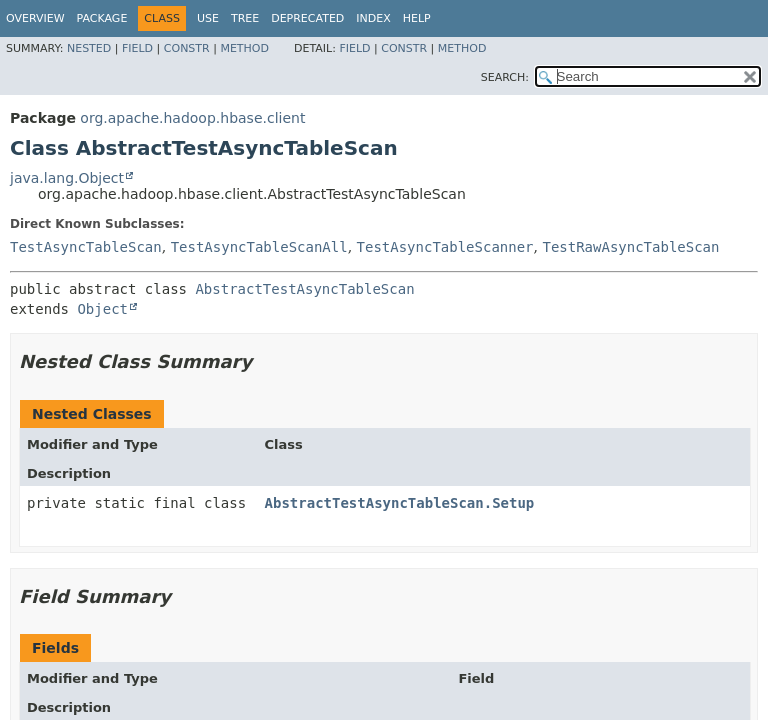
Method (244, 48)
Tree (245, 18)
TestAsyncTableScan (86, 247)
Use (208, 18)
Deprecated (307, 18)
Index (373, 18)
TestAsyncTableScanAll (259, 247)
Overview (35, 18)
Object (102, 309)
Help (417, 18)
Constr (187, 48)
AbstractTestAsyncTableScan (304, 289)
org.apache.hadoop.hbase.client (192, 118)
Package (102, 18)
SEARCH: (505, 77)
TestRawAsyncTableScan (630, 247)
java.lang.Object (67, 178)
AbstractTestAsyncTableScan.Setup (400, 503)
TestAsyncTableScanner (445, 247)
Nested (89, 48)
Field (137, 48)
